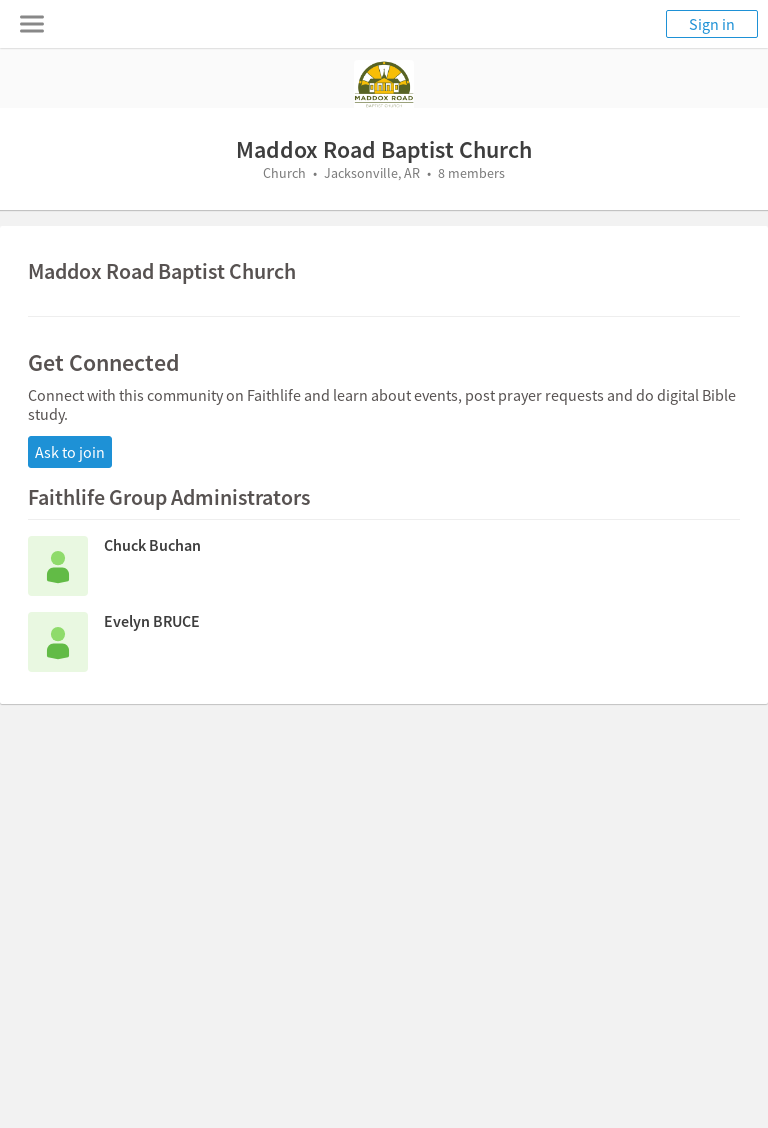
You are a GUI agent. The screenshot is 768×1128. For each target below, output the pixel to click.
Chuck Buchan (152, 545)
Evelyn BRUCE (152, 621)
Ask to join (70, 452)
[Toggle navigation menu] (32, 24)
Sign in (712, 24)
